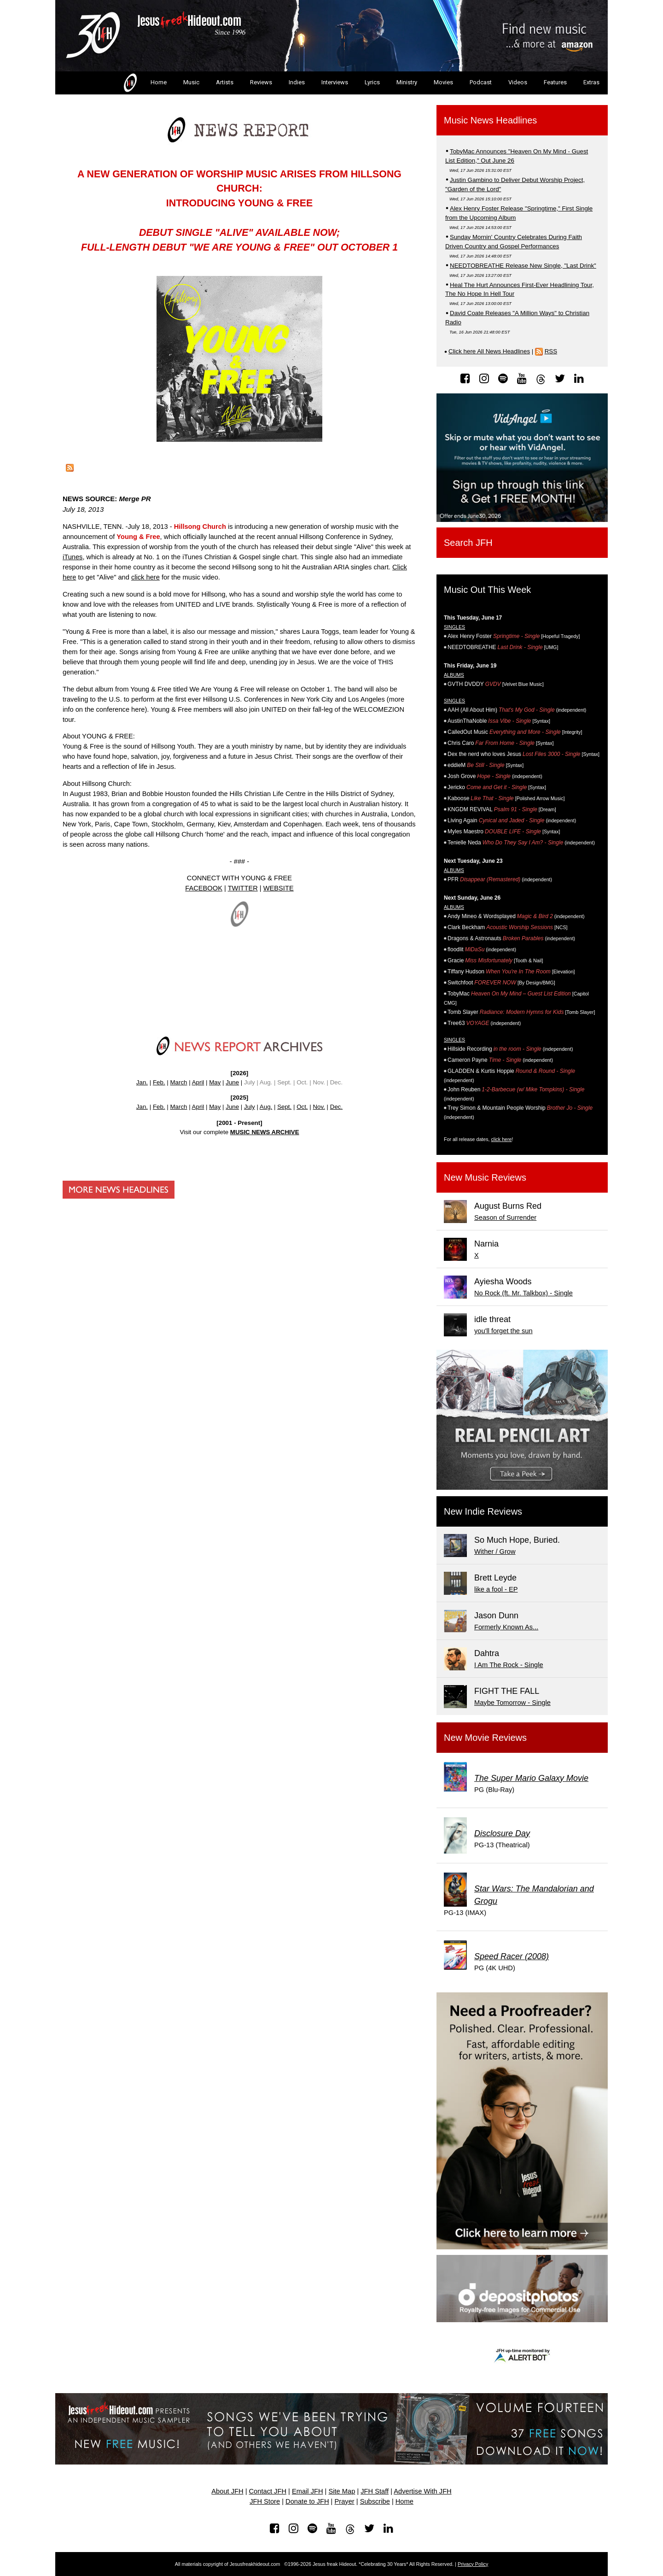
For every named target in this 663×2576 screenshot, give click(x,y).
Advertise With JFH (422, 2491)
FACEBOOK (203, 888)
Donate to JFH (307, 2501)
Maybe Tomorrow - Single (512, 1702)
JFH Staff (375, 2491)
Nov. (319, 1106)
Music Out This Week (487, 590)
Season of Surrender (505, 1217)
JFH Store (265, 2501)
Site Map (341, 2491)
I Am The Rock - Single (508, 1665)
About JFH (227, 2491)
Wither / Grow (495, 1551)
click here (145, 577)
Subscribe (375, 2501)
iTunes (72, 557)
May (215, 1082)
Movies (443, 82)
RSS (551, 351)
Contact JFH (267, 2491)
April (198, 1082)
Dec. (336, 1106)
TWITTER (243, 888)
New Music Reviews (485, 1177)
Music (191, 82)
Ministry (406, 82)
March (178, 1082)
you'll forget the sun (503, 1331)
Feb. (159, 1082)
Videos (517, 82)
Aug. (266, 1106)
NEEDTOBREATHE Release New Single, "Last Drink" (523, 265)
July (249, 1106)
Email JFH (307, 2491)
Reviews (261, 82)
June (232, 1082)
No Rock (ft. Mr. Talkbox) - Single (523, 1293)
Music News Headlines (490, 120)
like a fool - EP (496, 1589)
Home (144, 82)
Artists (224, 82)
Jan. (142, 1082)
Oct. (302, 1106)
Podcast (481, 82)
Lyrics (372, 82)
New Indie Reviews (483, 1511)
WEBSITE (278, 888)
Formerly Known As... (506, 1627)
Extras (591, 82)
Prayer (345, 2501)
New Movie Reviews (485, 1738)
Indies (297, 82)
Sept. (284, 1106)
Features (555, 82)
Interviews (334, 82)
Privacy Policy (473, 2564)
